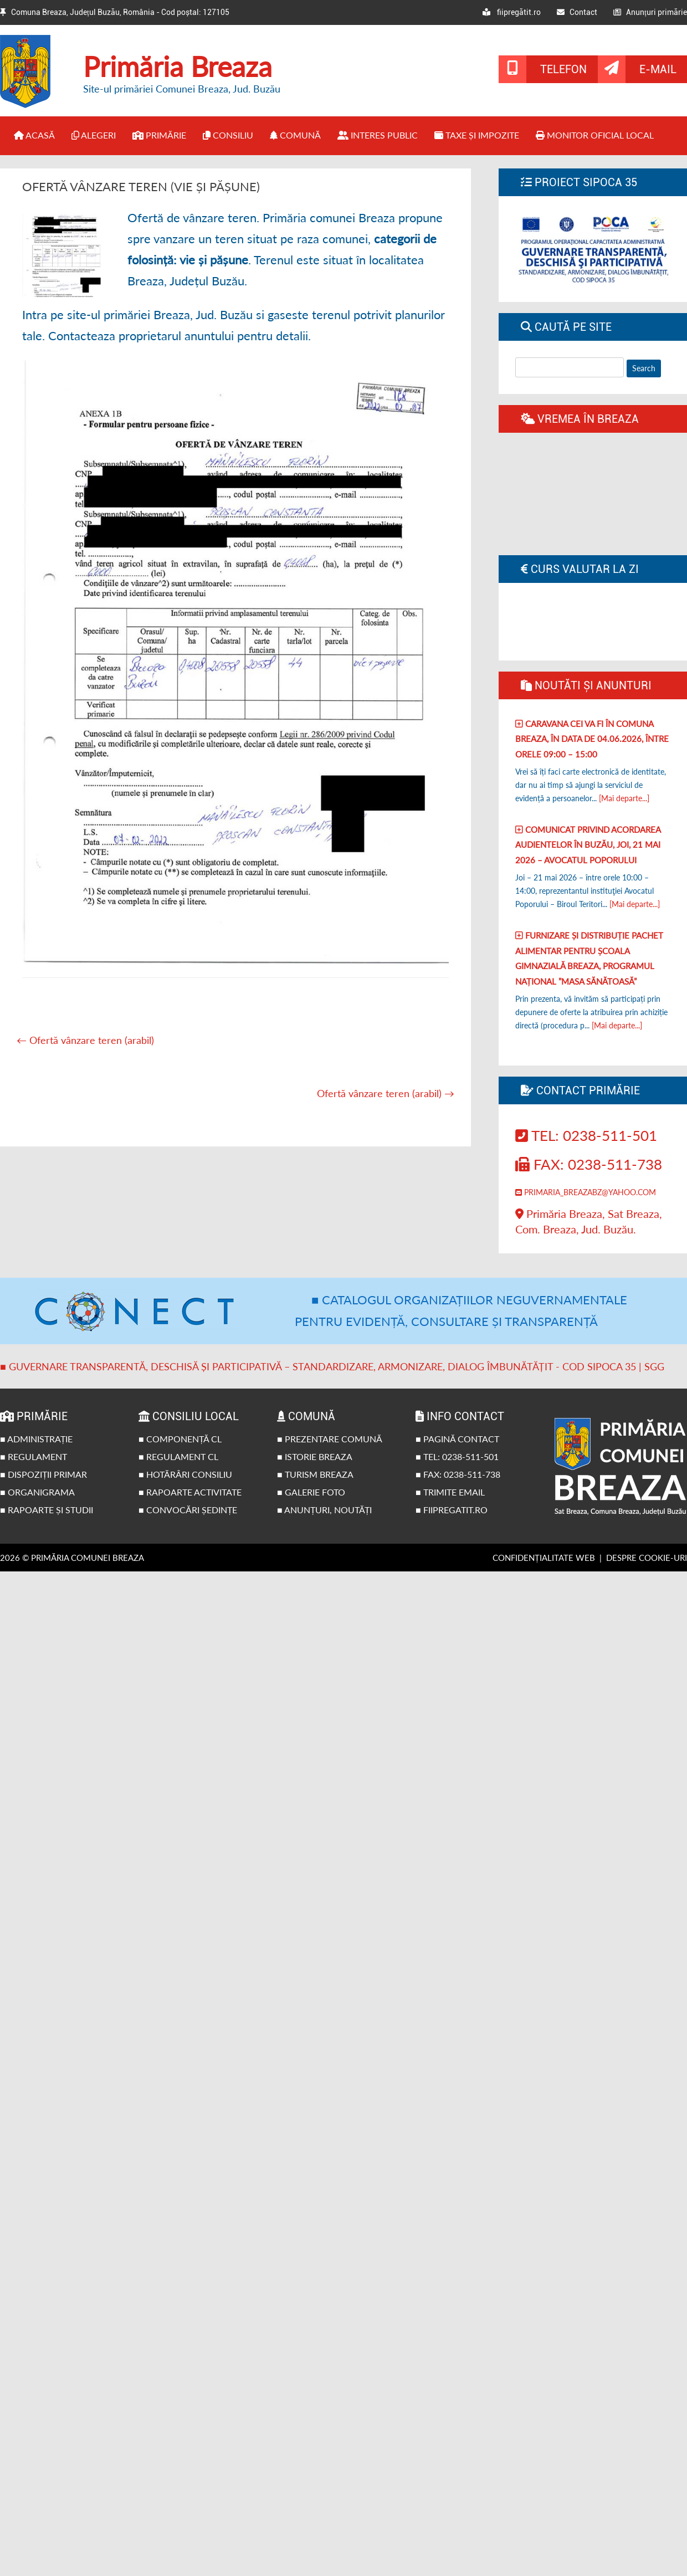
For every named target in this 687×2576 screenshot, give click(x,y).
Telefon (563, 69)
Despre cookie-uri (646, 1558)
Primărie (159, 135)
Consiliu (228, 135)
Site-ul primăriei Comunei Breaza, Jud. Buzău (181, 89)
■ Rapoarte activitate (190, 1492)
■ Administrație (36, 1438)
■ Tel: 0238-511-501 (457, 1456)
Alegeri (93, 135)
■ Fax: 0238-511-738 (458, 1474)
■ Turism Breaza (315, 1474)
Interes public (377, 135)
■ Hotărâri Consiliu (185, 1474)
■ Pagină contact (457, 1438)
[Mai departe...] (624, 798)
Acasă (34, 135)
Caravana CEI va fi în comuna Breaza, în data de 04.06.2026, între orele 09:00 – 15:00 (592, 739)
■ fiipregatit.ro (452, 1509)
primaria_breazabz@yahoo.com (585, 1192)
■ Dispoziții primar (43, 1474)
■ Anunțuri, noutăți (324, 1509)
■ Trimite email (450, 1492)
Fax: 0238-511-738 (588, 1164)
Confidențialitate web (544, 1558)
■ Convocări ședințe (188, 1509)
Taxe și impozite (476, 135)
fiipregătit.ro (512, 12)
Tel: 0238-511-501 (586, 1135)
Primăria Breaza (177, 66)
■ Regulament (33, 1456)
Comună (295, 135)
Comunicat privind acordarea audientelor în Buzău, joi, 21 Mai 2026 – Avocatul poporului (587, 844)
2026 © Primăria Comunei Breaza (72, 1558)
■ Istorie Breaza (314, 1456)
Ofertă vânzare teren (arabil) (85, 1040)
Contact (577, 12)
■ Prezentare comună (329, 1438)
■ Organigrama (37, 1492)
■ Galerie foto (311, 1492)
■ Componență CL (180, 1438)
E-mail (657, 69)
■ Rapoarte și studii (46, 1509)
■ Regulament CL (178, 1456)
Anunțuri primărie (650, 12)
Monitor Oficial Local (595, 135)
